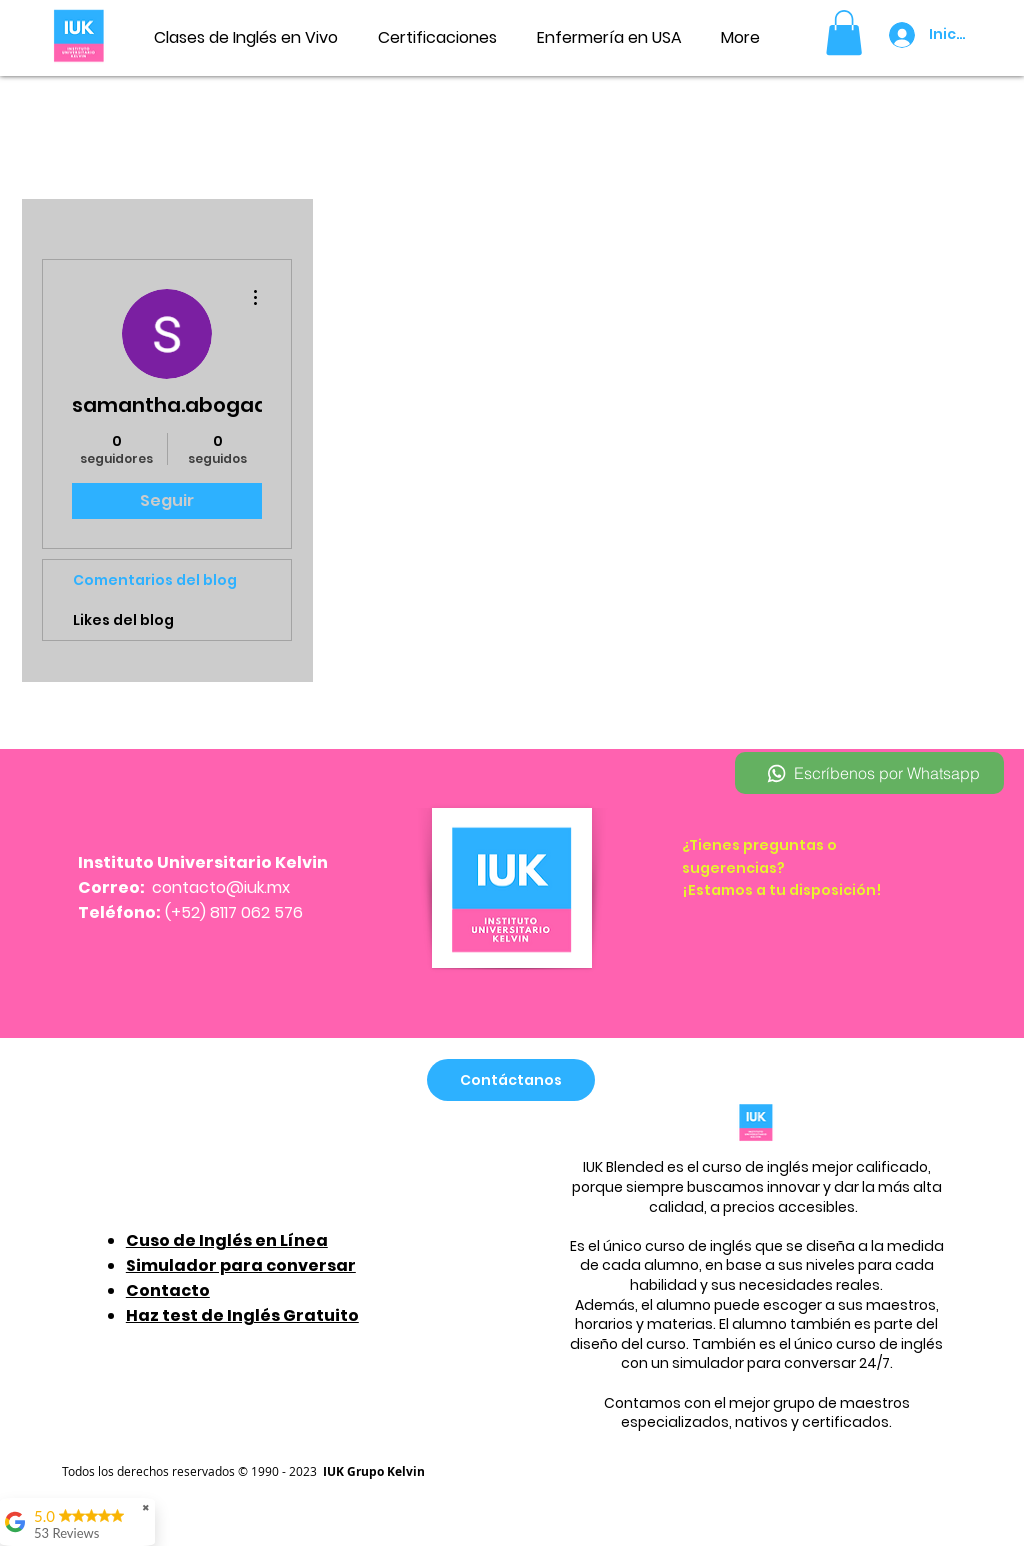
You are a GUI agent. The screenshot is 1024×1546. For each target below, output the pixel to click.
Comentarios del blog (155, 580)
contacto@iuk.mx (221, 887)
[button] (844, 32)
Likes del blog (123, 620)
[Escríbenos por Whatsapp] (869, 773)
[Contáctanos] (511, 1080)
